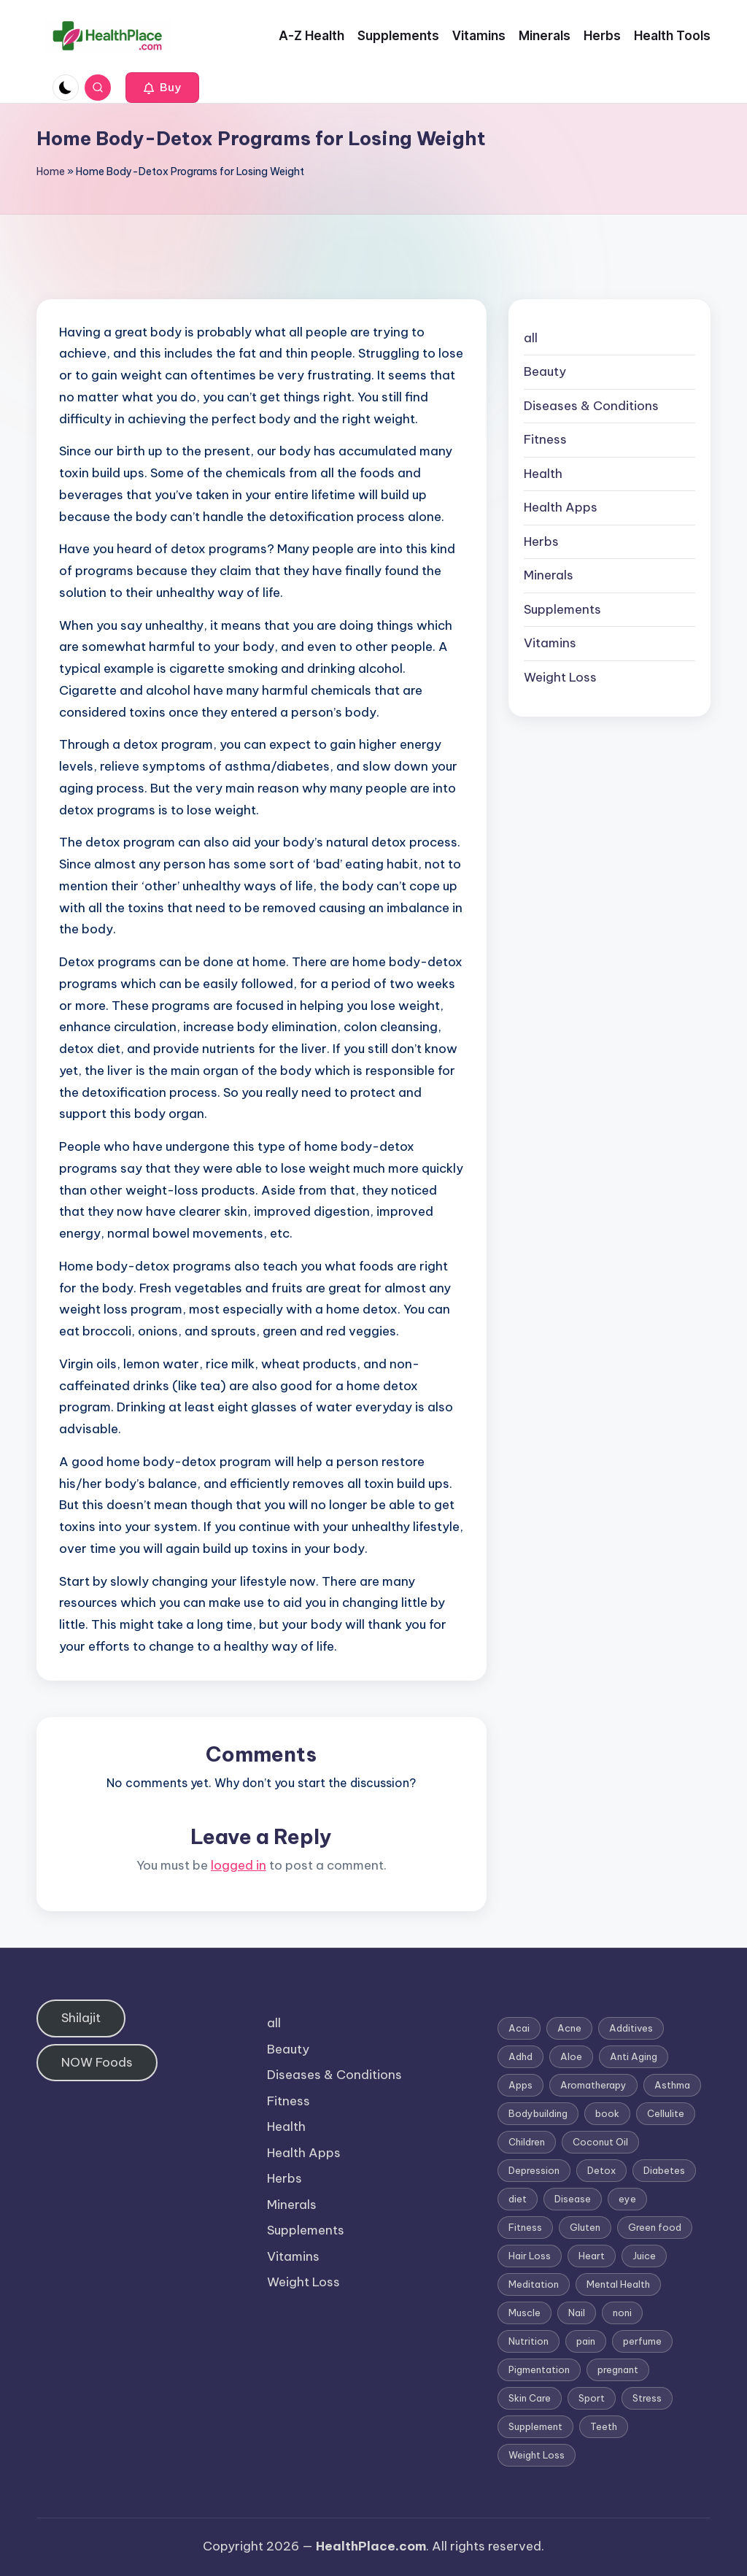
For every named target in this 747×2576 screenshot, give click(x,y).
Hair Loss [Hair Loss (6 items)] (529, 2255)
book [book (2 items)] (607, 2113)
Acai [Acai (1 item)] (519, 2028)
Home (50, 171)
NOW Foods (97, 2062)
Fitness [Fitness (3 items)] (525, 2227)
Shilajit (81, 2018)
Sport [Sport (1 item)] (591, 2398)
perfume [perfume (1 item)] (642, 2341)
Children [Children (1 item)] (526, 2142)
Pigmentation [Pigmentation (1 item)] (539, 2369)
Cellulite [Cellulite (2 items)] (665, 2113)
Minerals (548, 575)
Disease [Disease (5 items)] (572, 2199)
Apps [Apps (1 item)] (520, 2085)
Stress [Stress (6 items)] (647, 2398)
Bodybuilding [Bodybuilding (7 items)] (538, 2113)
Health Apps (560, 507)
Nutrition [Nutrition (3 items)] (528, 2341)
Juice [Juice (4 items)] (644, 2255)
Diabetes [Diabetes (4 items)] (664, 2170)
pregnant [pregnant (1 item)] (617, 2369)
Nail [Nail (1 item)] (576, 2312)
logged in (238, 1865)
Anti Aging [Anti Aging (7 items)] (633, 2056)
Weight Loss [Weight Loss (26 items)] (536, 2455)
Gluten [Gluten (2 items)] (585, 2227)
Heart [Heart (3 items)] (591, 2255)
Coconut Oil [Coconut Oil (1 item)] (600, 2142)
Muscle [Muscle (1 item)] (524, 2312)
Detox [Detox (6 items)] (601, 2170)
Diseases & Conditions (591, 406)
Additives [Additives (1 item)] (631, 2028)
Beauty (545, 371)
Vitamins (550, 643)
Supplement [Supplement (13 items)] (535, 2426)
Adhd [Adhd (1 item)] (520, 2056)
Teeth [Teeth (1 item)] (603, 2426)
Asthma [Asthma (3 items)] (672, 2085)
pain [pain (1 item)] (585, 2341)
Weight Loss (560, 677)
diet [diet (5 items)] (517, 2199)
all (531, 338)
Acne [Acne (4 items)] (569, 2028)
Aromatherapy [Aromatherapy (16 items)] (593, 2085)
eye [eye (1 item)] (627, 2199)
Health (543, 474)
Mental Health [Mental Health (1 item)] (618, 2284)
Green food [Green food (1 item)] (654, 2227)
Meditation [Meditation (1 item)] (533, 2284)
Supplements (562, 609)
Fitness (545, 439)
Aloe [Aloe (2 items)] (571, 2056)
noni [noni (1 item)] (622, 2312)
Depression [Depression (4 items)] (534, 2170)
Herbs (541, 541)
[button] (162, 87)
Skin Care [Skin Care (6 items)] (529, 2398)
